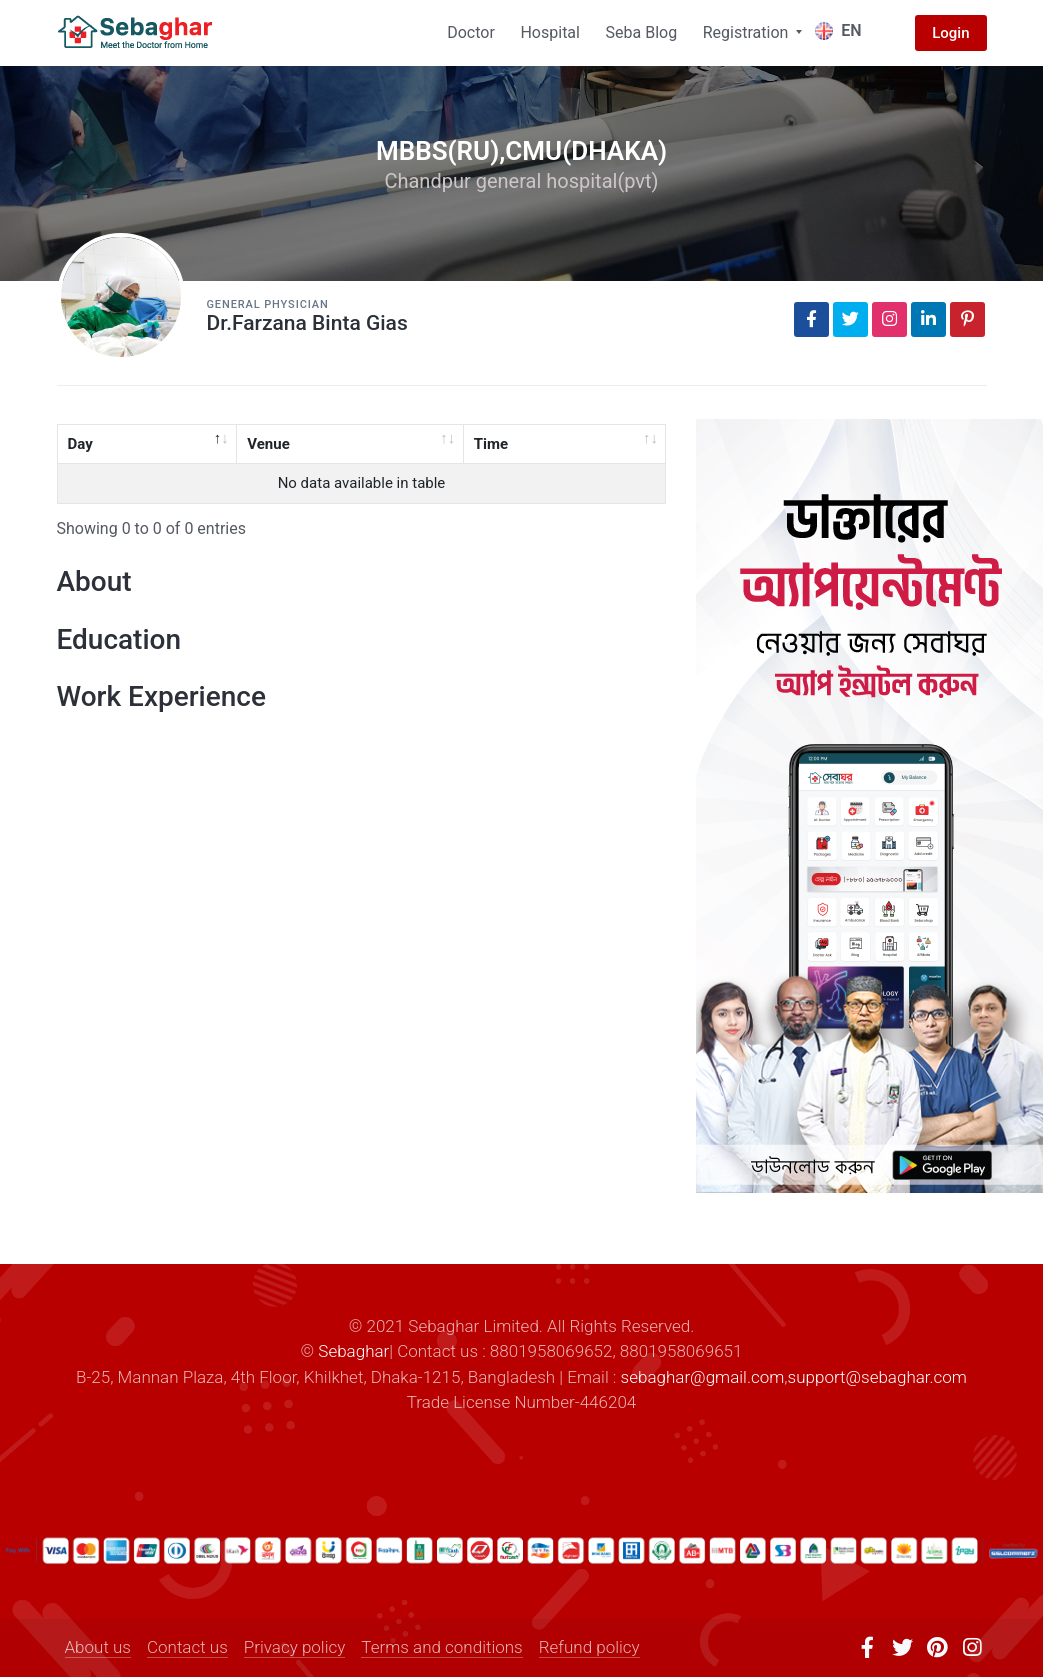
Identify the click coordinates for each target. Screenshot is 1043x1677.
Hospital (550, 32)
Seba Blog (642, 32)
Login (950, 33)
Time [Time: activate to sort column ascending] (491, 444)
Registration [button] (748, 32)
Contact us (187, 1647)
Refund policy (589, 1647)
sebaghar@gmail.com (703, 1377)
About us (98, 1647)
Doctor (471, 32)
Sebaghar (353, 1351)
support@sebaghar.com (877, 1377)
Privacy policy (295, 1647)
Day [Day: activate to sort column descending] (80, 444)
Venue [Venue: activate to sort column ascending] (268, 444)
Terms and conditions (441, 1647)
